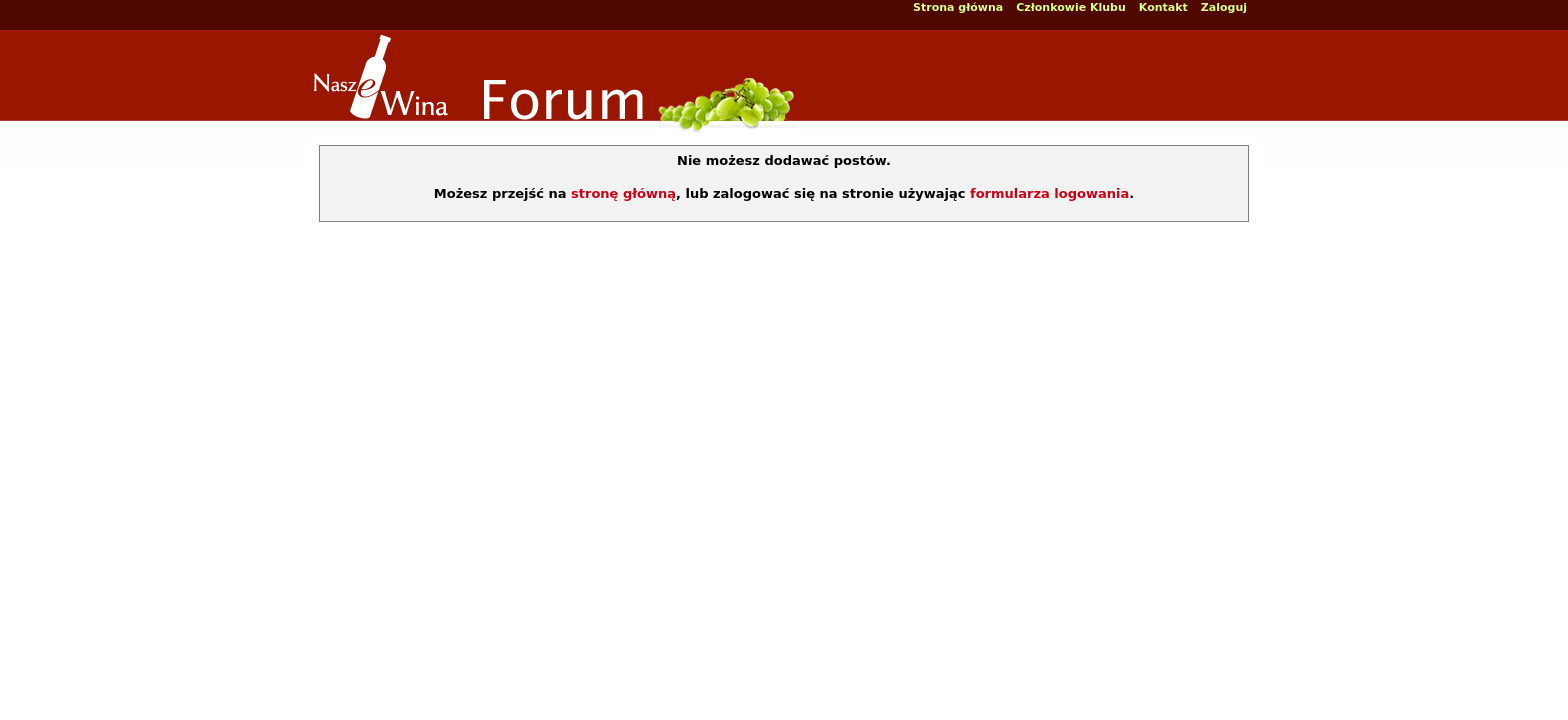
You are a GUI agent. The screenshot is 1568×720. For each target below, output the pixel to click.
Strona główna (958, 7)
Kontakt (1163, 7)
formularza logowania (1049, 193)
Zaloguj (1224, 7)
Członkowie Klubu (1071, 7)
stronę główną (623, 193)
